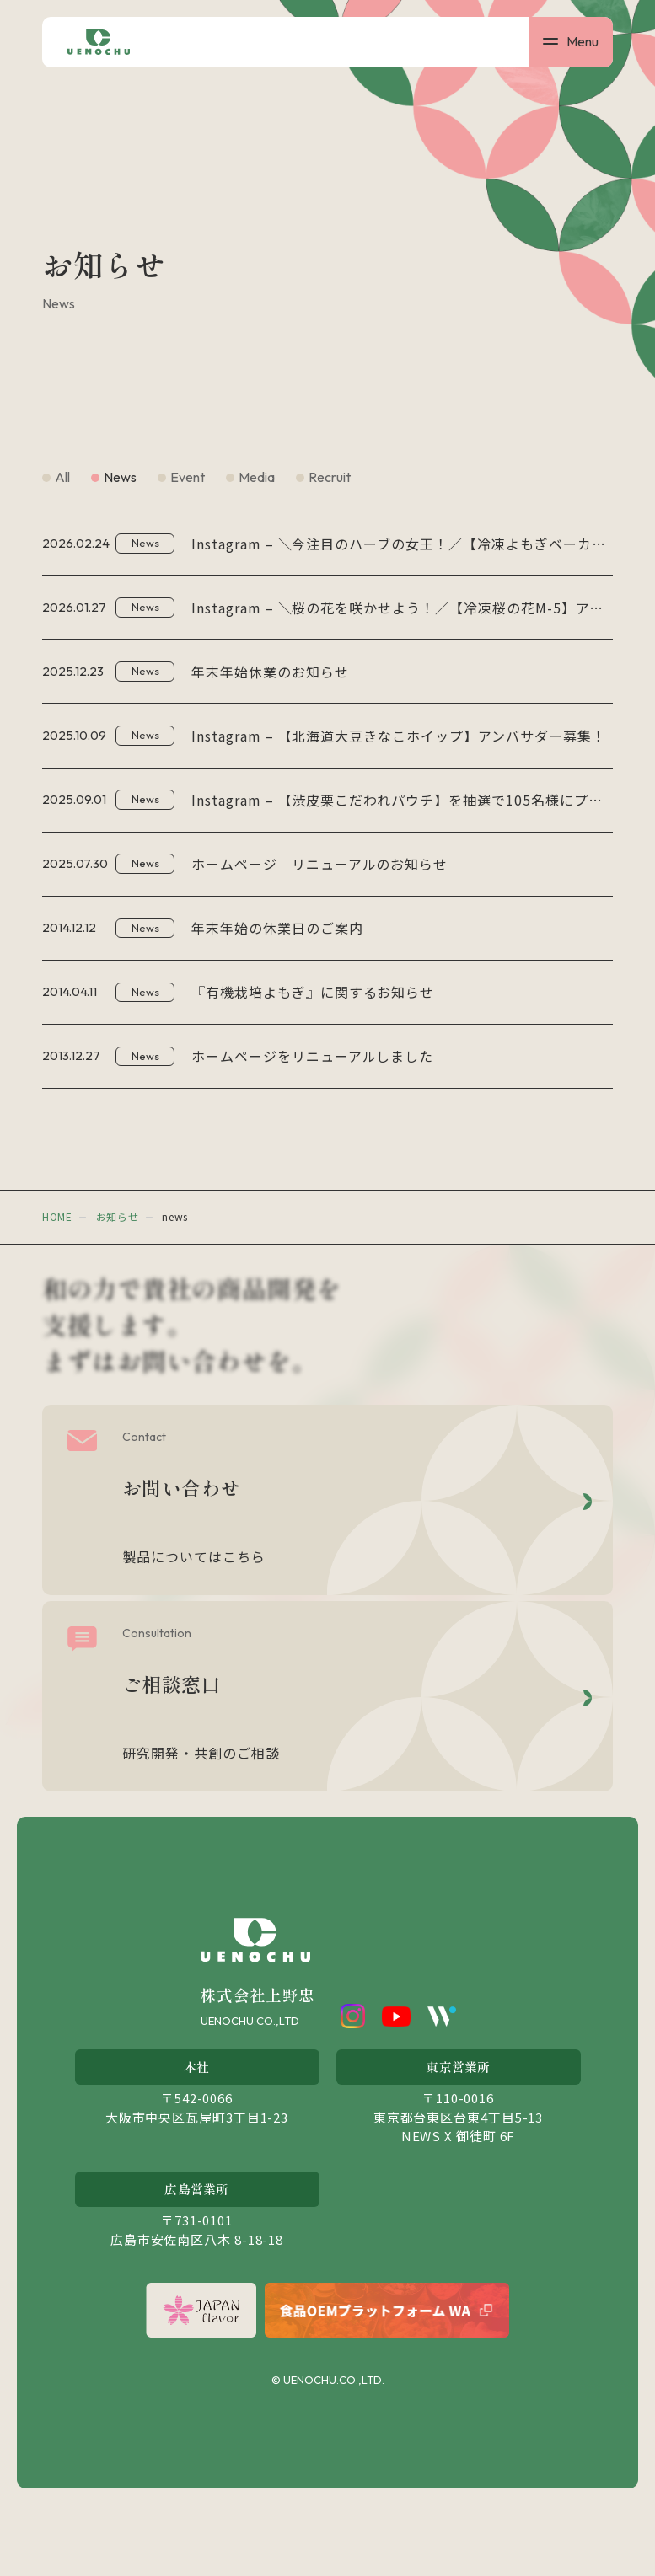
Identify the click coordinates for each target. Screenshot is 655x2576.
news (120, 477)
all (62, 477)
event (187, 477)
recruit (330, 477)
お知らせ (117, 1284)
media (257, 477)
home (57, 1284)
